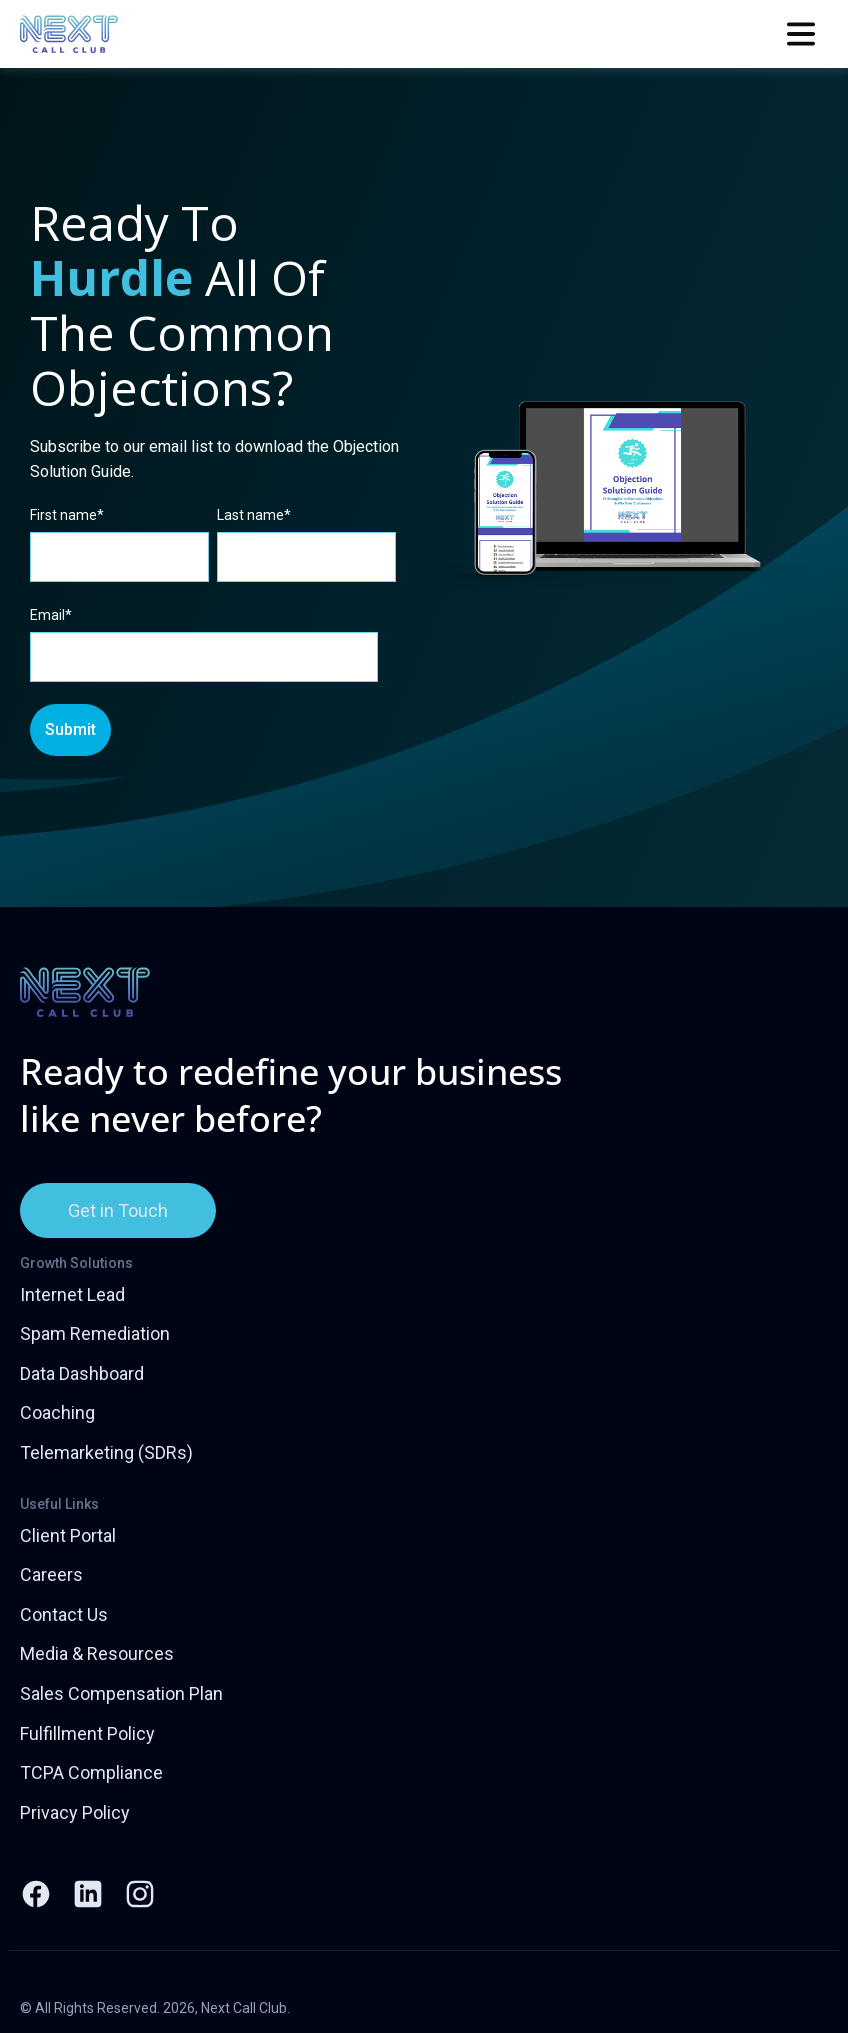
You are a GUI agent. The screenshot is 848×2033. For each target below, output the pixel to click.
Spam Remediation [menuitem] (95, 1333)
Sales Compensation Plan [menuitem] (121, 1693)
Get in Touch (118, 1210)
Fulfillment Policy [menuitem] (87, 1733)
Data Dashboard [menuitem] (82, 1373)
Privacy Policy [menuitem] (75, 1812)
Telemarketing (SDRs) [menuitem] (106, 1452)
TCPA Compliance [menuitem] (91, 1772)
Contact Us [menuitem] (64, 1614)
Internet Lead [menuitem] (72, 1294)
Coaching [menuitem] (57, 1412)
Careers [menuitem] (51, 1574)
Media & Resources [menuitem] (97, 1653)
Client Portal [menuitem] (68, 1535)
